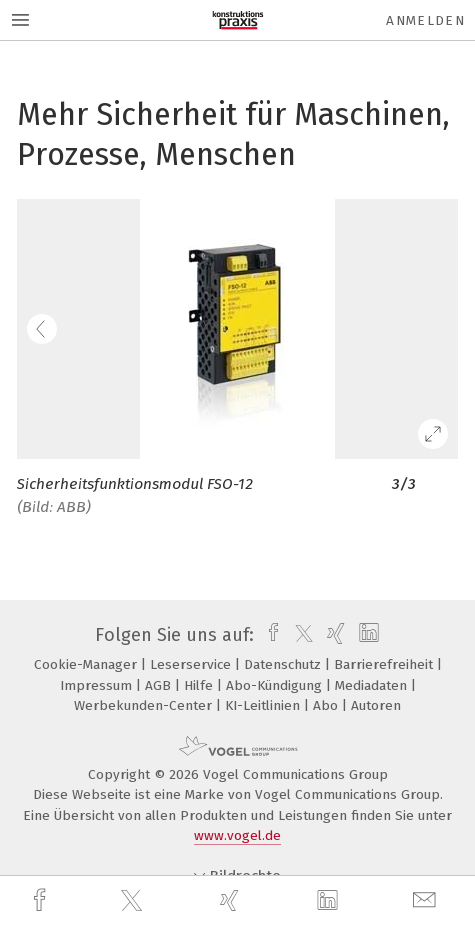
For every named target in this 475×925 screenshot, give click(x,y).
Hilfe (200, 685)
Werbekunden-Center (145, 705)
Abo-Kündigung (276, 685)
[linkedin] (330, 901)
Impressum (98, 685)
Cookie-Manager (87, 664)
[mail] (427, 900)
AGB (160, 685)
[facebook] (42, 900)
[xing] (232, 900)
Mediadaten (373, 685)
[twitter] (134, 901)
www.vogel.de (237, 835)
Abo (327, 705)
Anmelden (425, 20)
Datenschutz (284, 664)
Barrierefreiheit (385, 664)
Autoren (376, 705)
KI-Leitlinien (264, 705)
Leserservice (192, 664)
